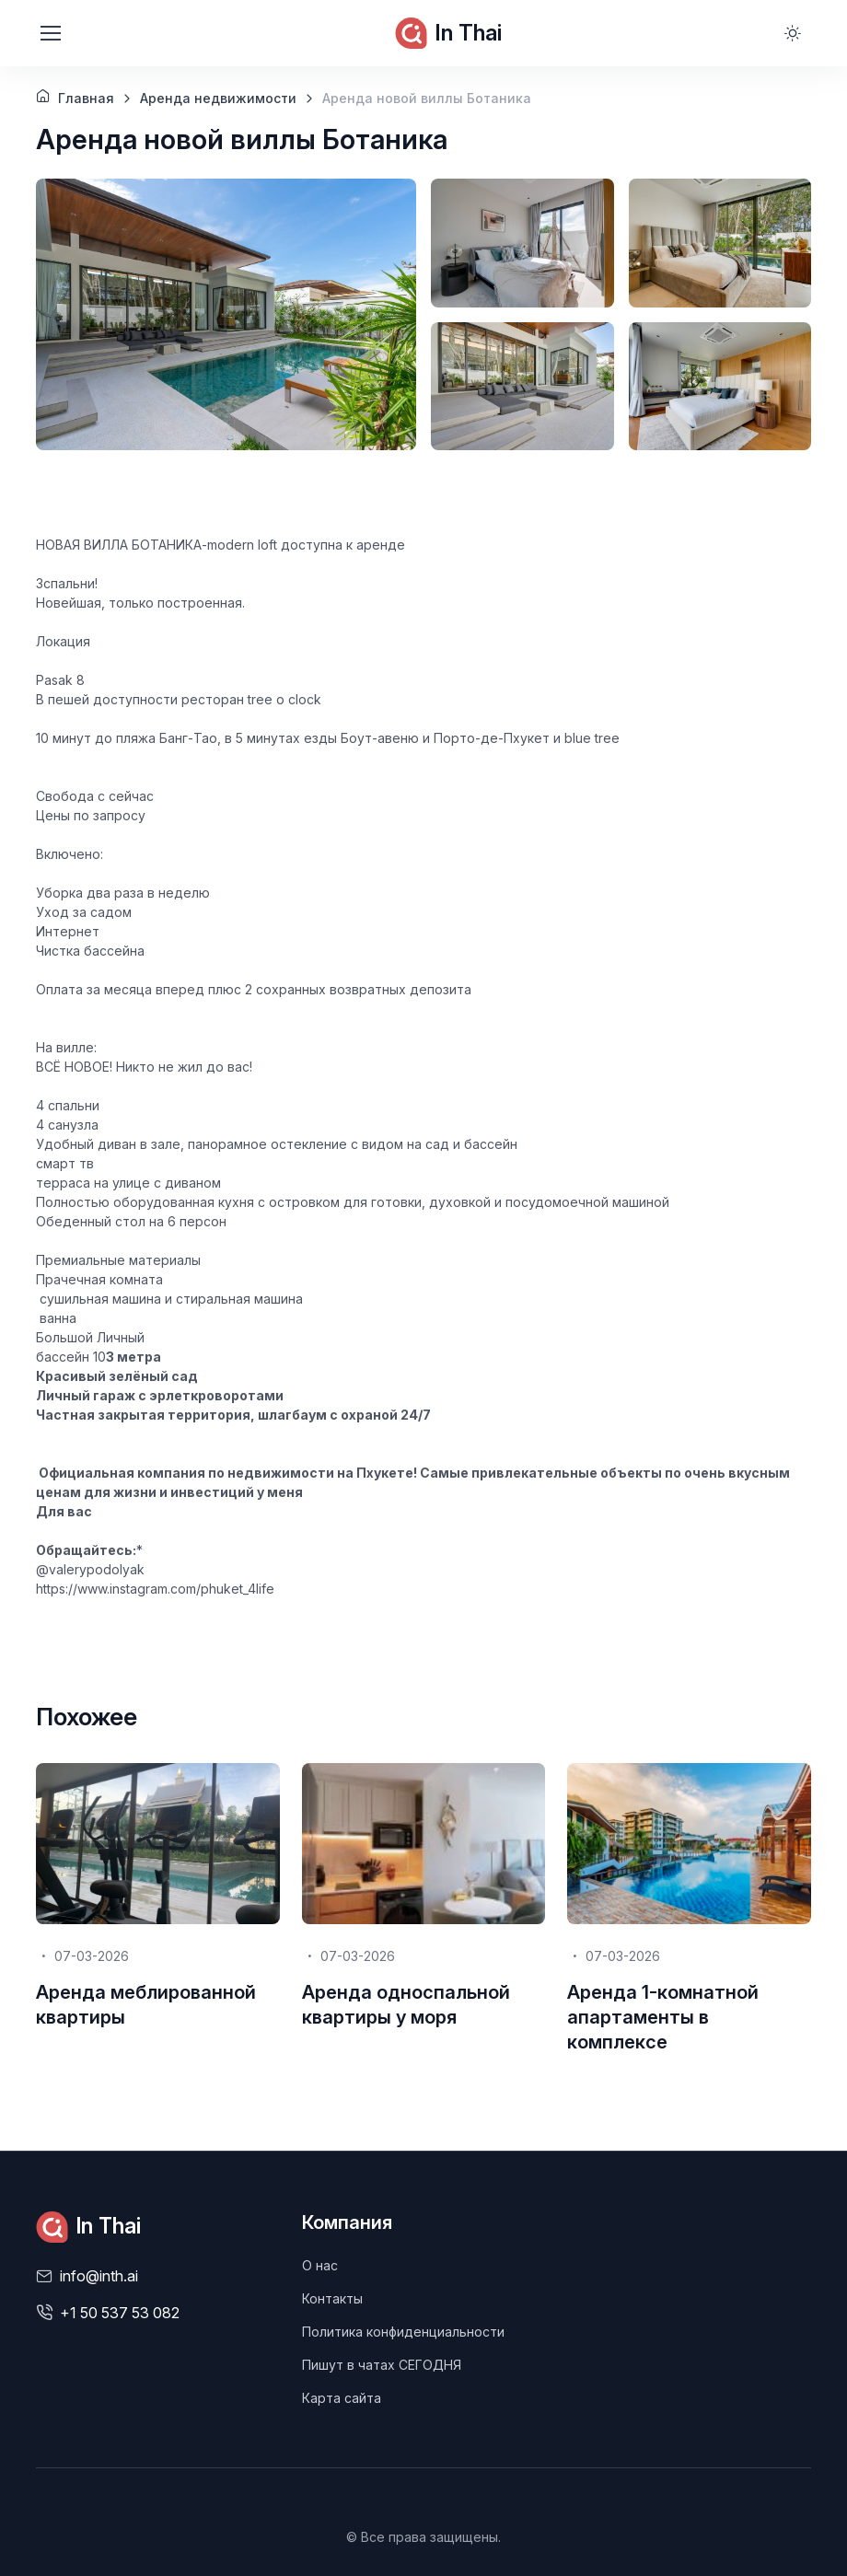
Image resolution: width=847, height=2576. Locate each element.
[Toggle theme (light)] (792, 33)
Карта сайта (341, 2398)
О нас (320, 2265)
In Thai (448, 33)
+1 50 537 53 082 (120, 2312)
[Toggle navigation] (50, 33)
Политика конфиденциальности (403, 2331)
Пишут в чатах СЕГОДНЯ (381, 2365)
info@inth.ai (99, 2276)
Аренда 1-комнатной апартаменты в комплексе (663, 2017)
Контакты (332, 2298)
